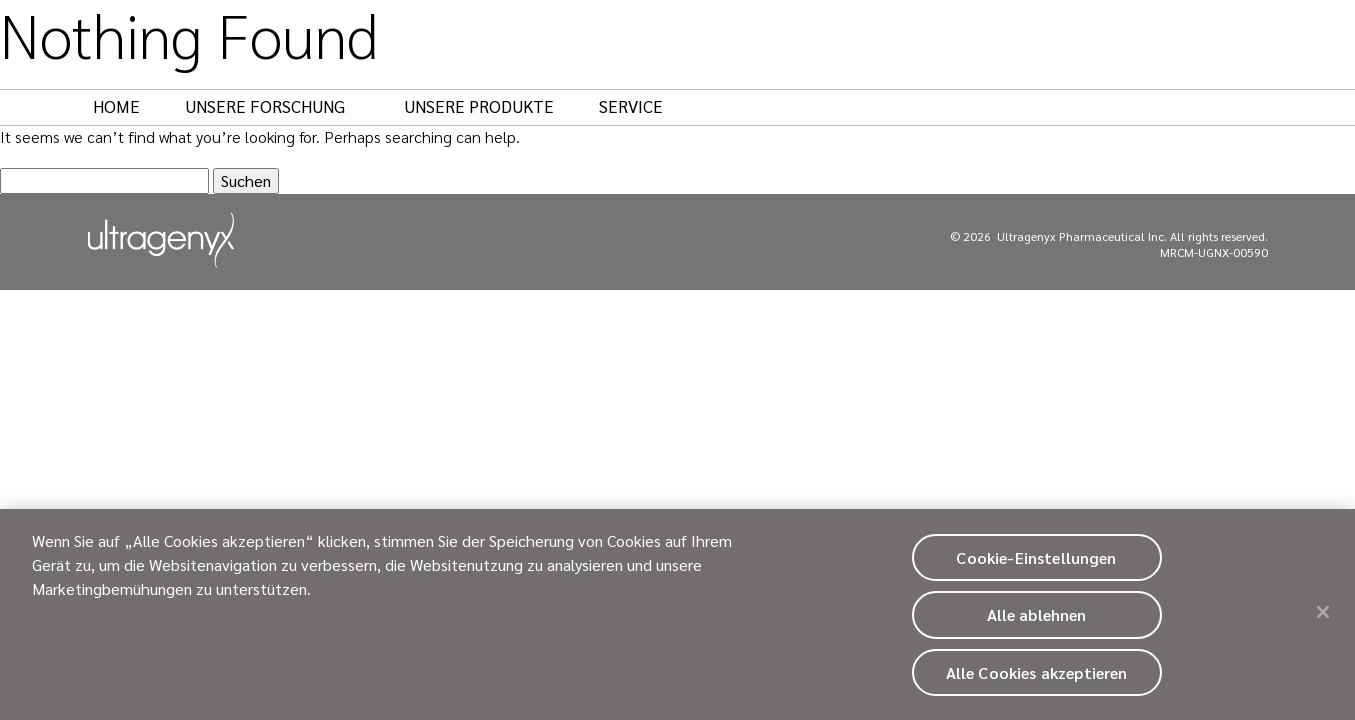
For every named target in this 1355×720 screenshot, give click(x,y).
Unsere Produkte (479, 106)
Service (631, 106)
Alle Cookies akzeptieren (1037, 677)
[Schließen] (1323, 618)
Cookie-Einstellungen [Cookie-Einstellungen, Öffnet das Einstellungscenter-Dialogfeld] (1036, 563)
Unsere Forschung (275, 106)
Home (116, 106)
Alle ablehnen (1037, 620)
